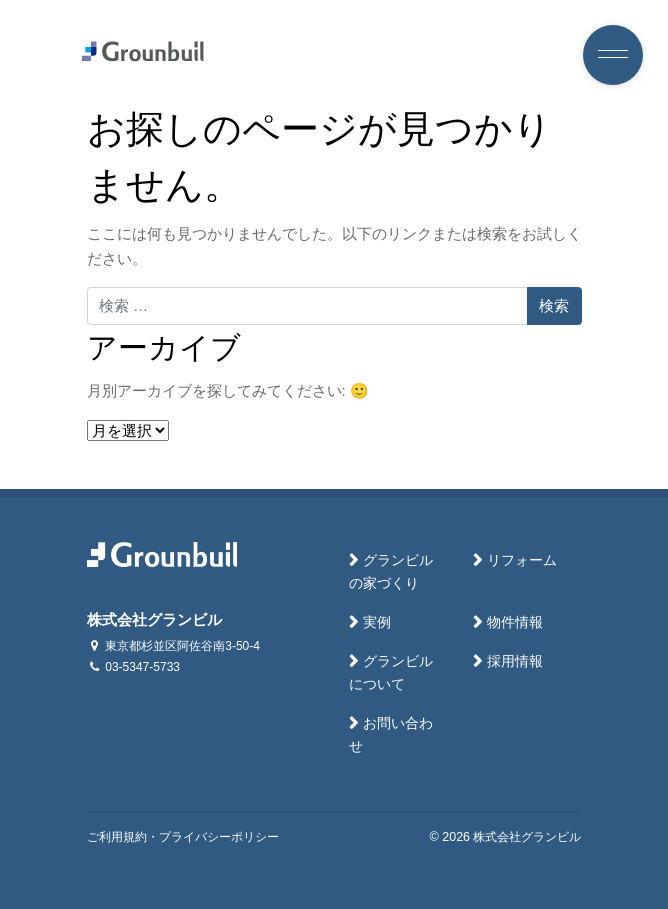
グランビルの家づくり (391, 572)
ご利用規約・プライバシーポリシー (183, 837)
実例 (377, 622)
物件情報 (515, 622)
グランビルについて (391, 673)
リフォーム (522, 560)
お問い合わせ (391, 735)
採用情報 (515, 661)
